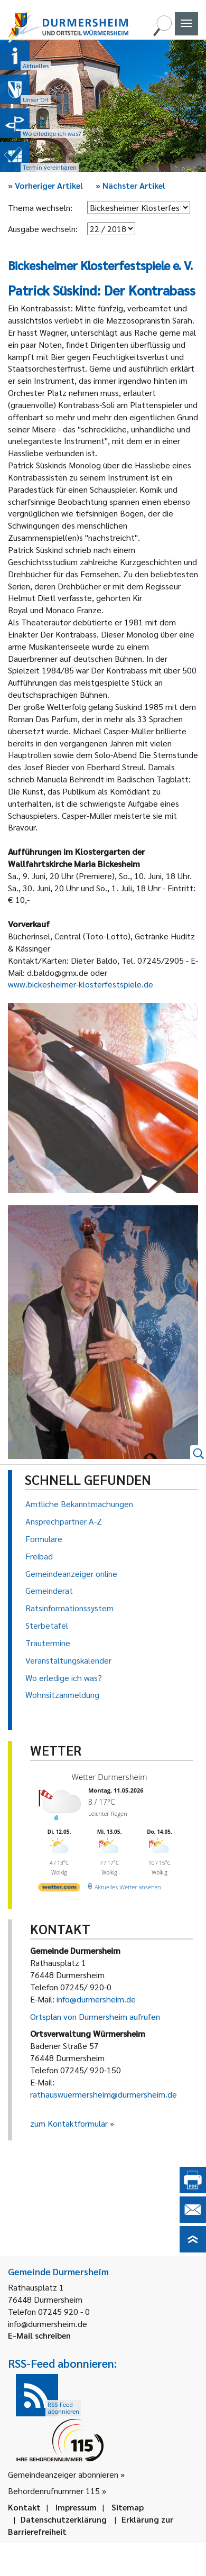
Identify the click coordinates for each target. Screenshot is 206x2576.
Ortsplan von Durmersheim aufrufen (95, 2016)
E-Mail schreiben (39, 2335)
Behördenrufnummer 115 (54, 2490)
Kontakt (24, 2507)
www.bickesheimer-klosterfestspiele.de (80, 984)
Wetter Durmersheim (108, 1776)
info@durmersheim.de (96, 1999)
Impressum (76, 2507)
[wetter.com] (58, 1886)
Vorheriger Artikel (45, 185)
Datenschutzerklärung (64, 2519)
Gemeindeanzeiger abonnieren (63, 2474)
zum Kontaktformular (69, 2123)
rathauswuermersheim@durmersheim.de (103, 2094)
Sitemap (127, 2507)
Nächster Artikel (130, 185)
